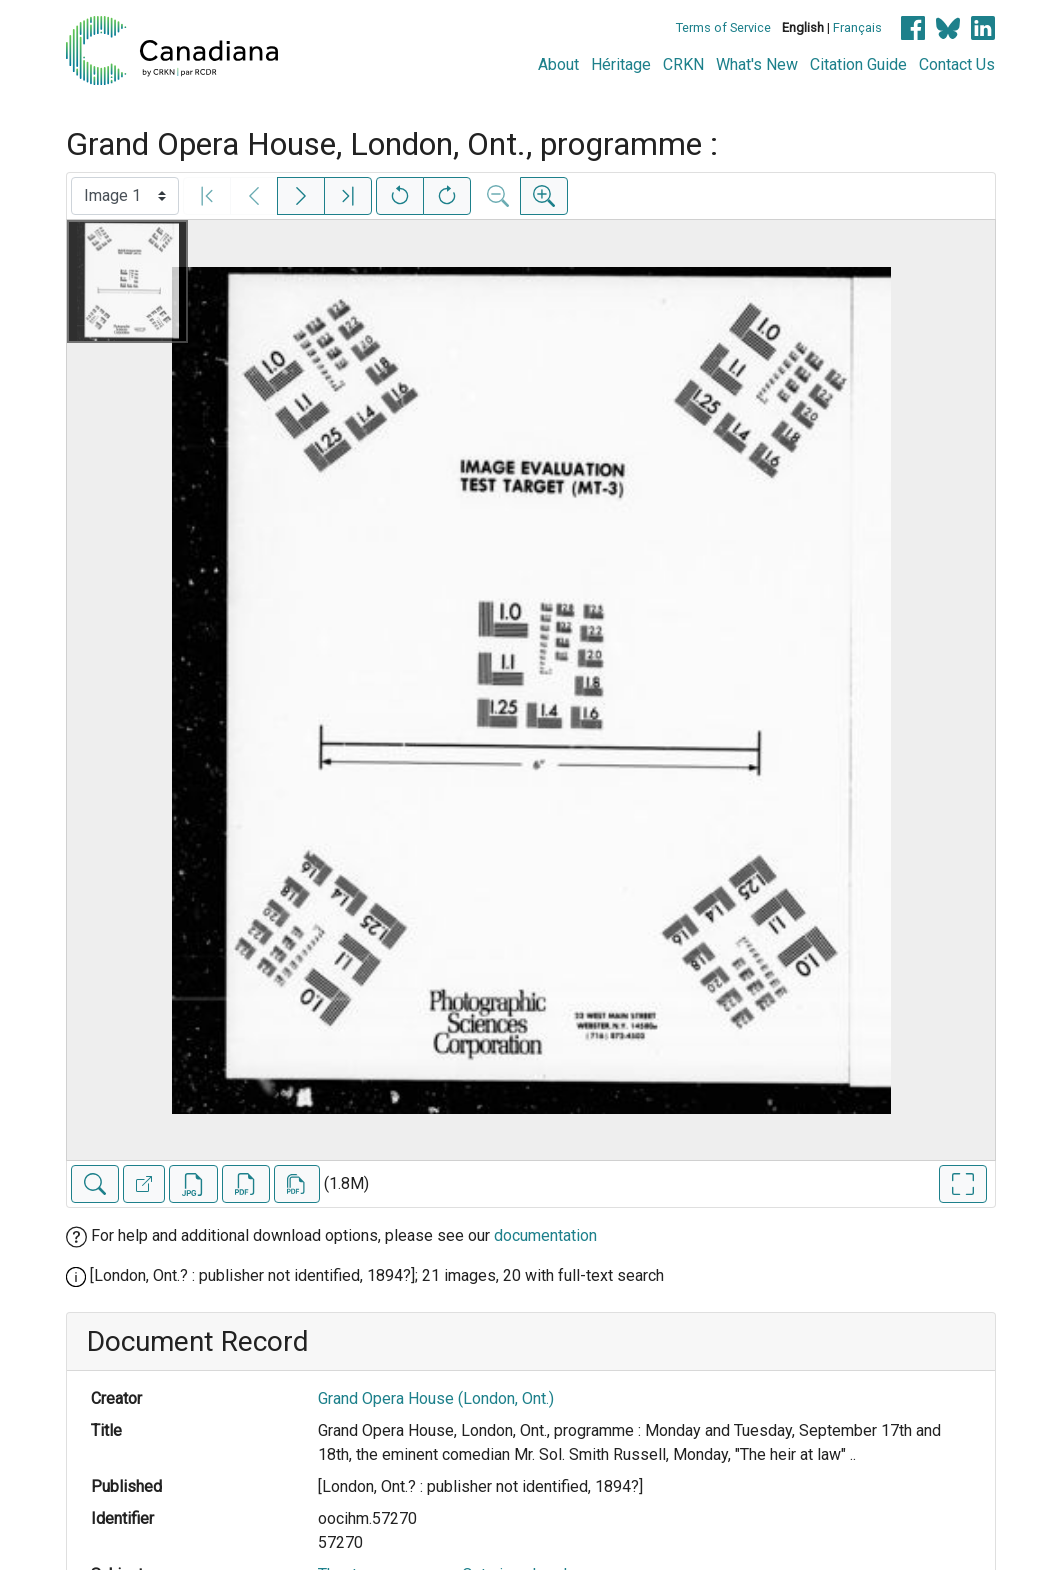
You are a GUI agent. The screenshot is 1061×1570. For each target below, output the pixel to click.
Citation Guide (858, 64)
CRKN (683, 64)
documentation (545, 1235)
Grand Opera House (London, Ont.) (436, 1398)
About (558, 64)
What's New (757, 64)
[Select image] (125, 196)
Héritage (621, 64)
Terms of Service (723, 27)
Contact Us (957, 64)
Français (857, 27)
